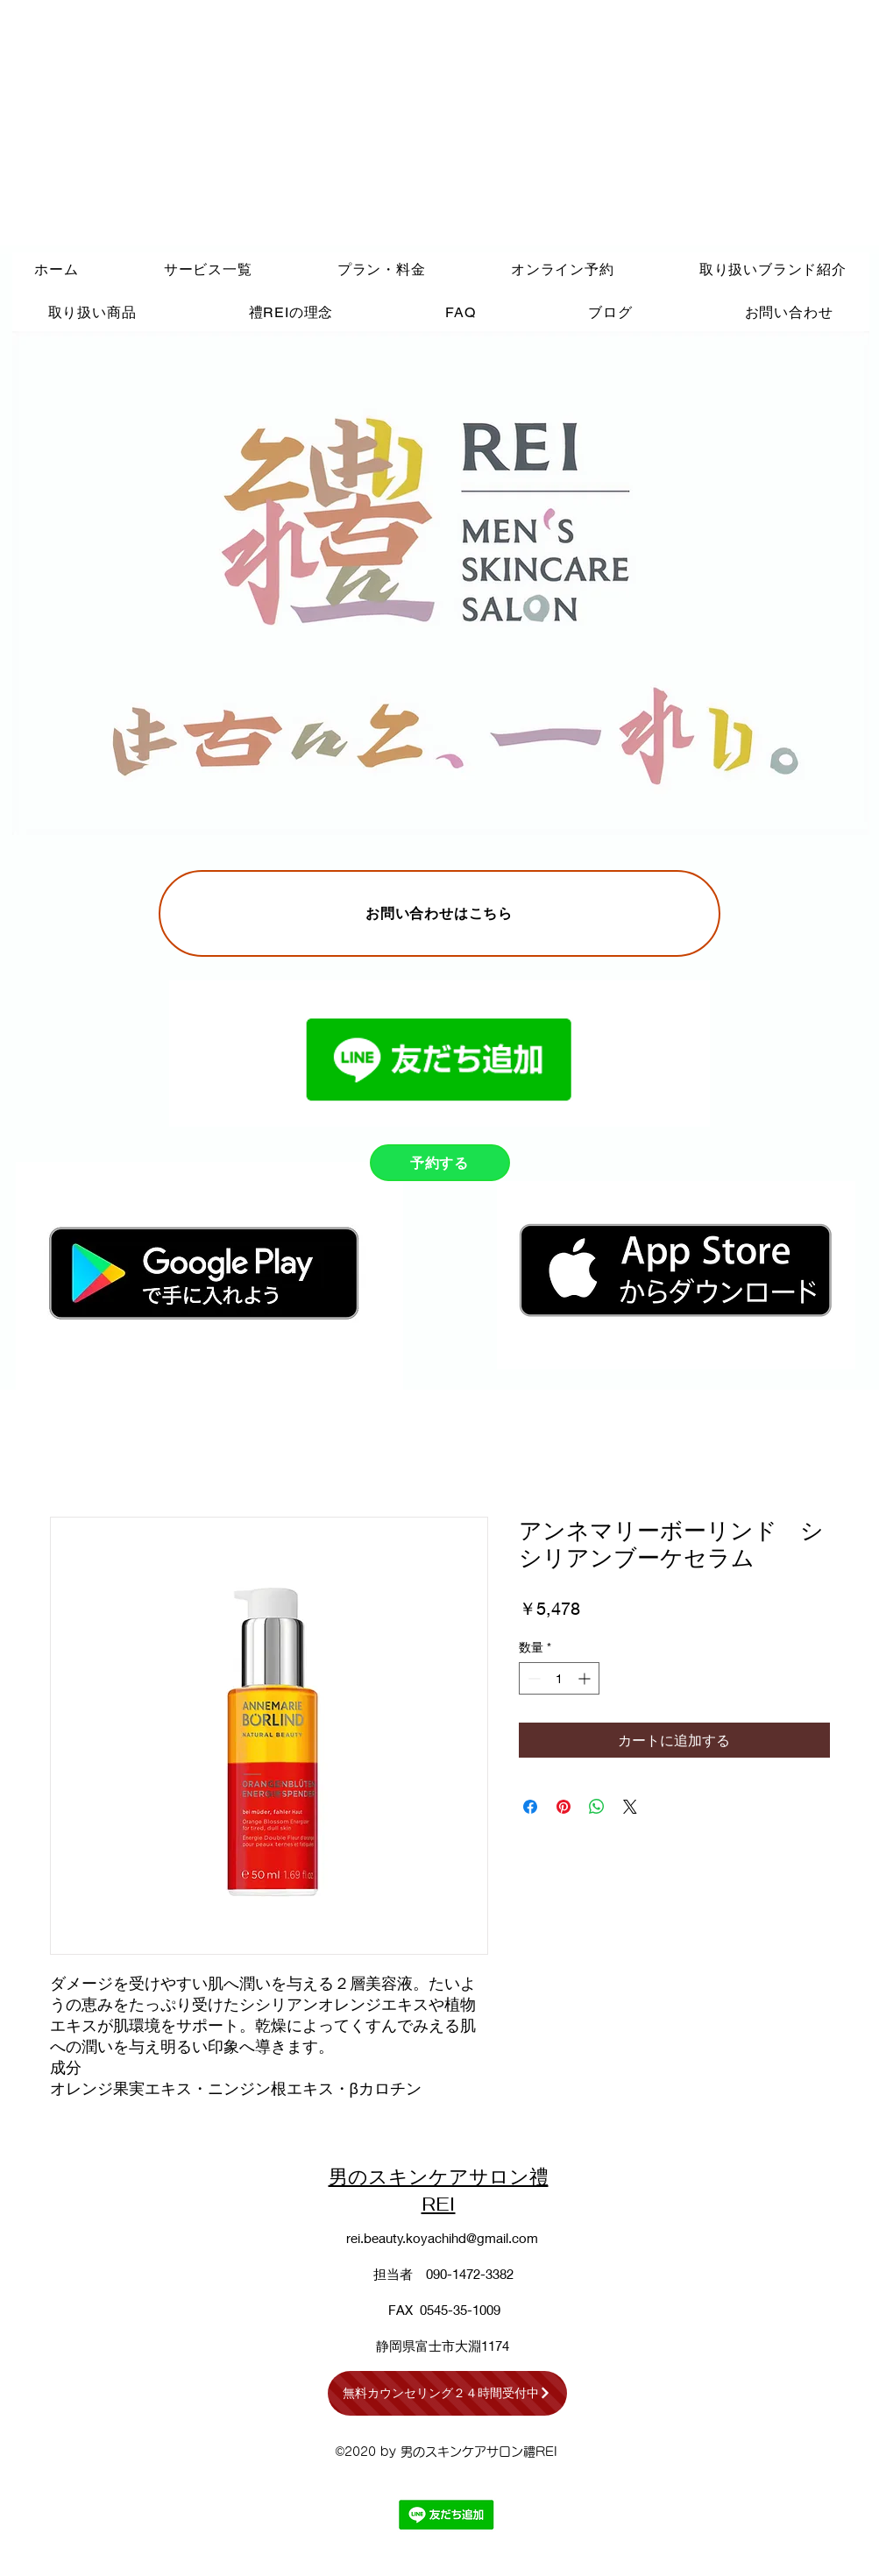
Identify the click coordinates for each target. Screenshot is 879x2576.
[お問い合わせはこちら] (439, 913)
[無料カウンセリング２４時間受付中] (447, 2393)
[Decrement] (532, 1678)
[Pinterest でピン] (563, 1806)
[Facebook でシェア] (530, 1806)
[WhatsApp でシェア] (596, 1806)
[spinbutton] (559, 1678)
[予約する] (440, 1162)
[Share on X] (630, 1806)
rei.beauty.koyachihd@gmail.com (442, 2238)
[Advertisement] (217, 122)
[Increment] (586, 1678)
